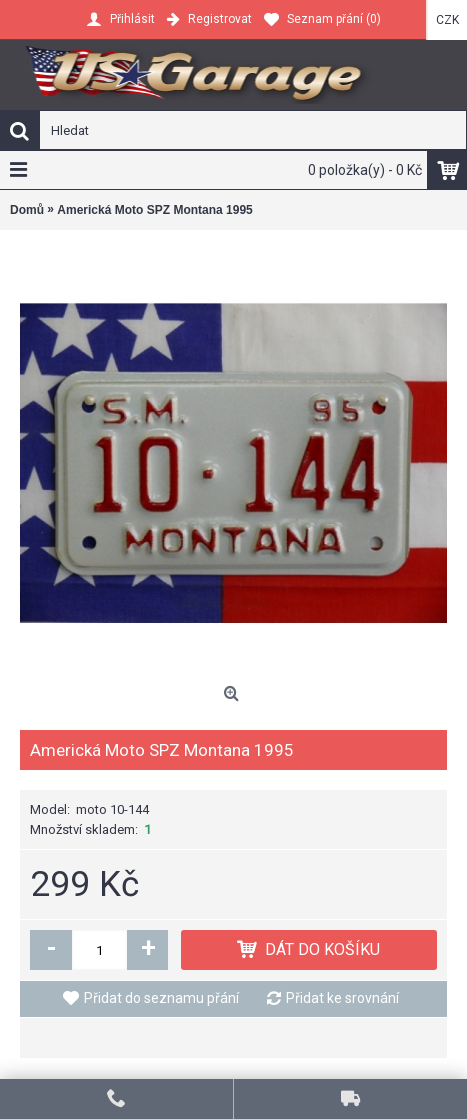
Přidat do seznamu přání (161, 998)
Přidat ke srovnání (342, 998)
